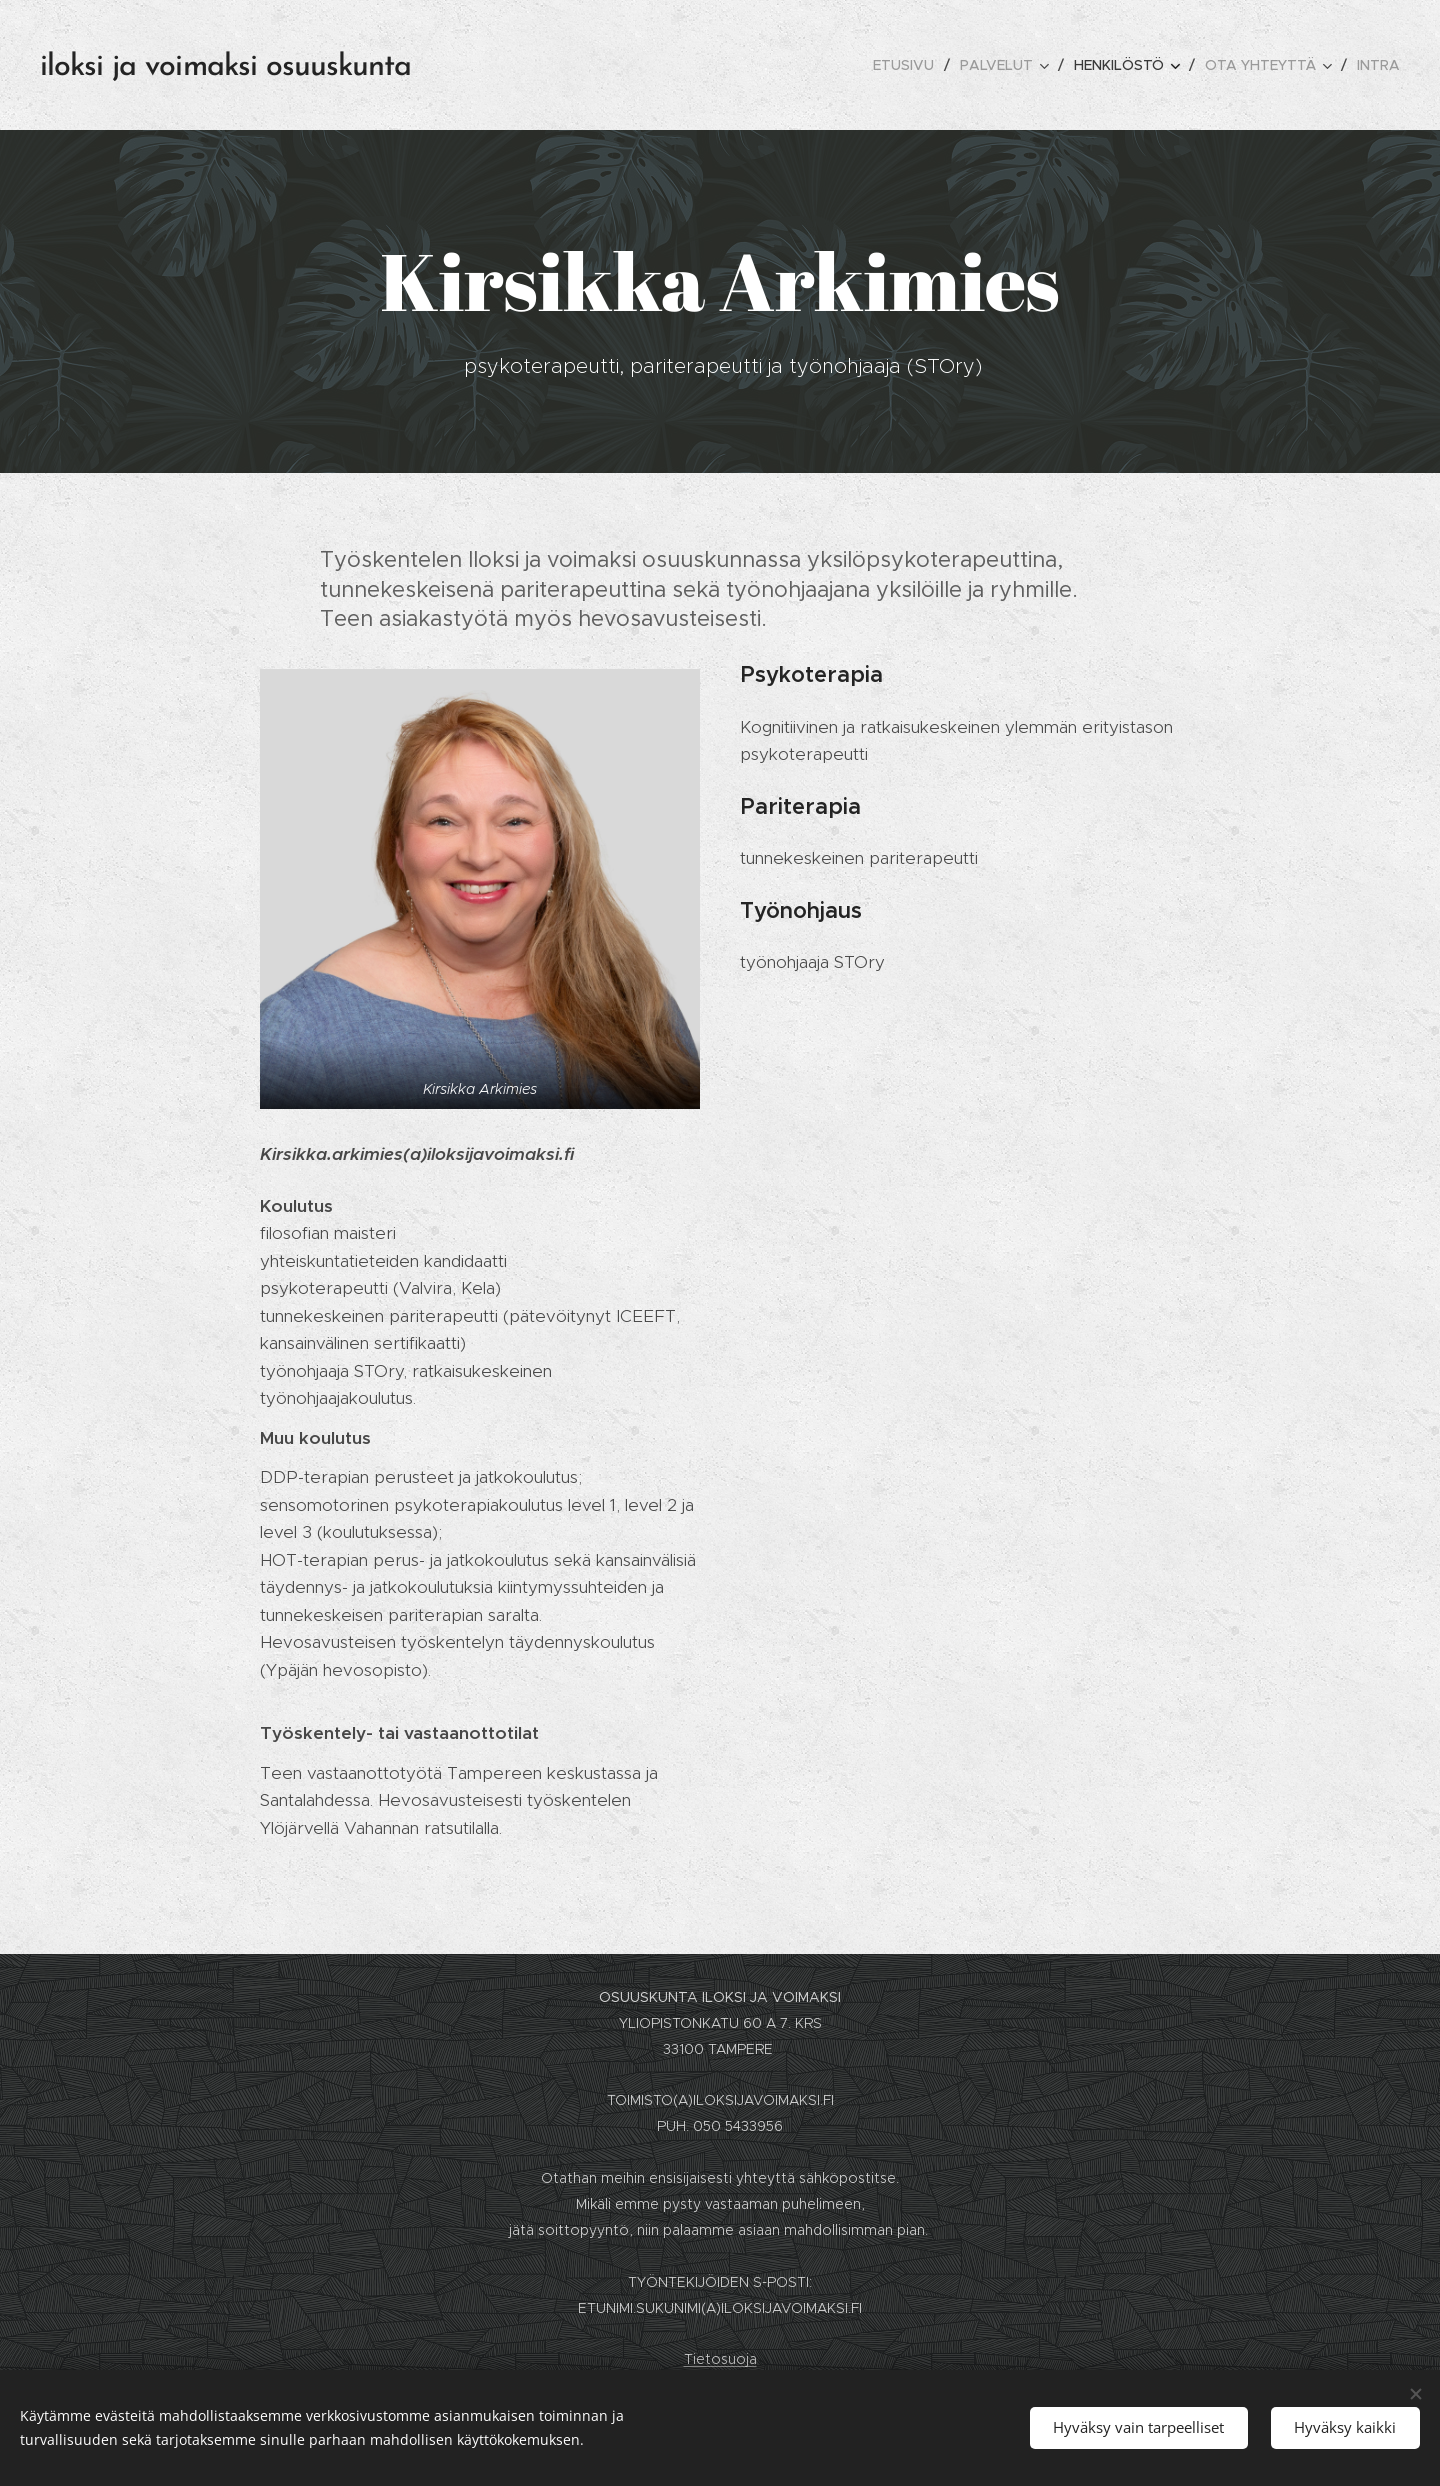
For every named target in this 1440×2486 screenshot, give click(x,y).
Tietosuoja (720, 2359)
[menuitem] (909, 65)
